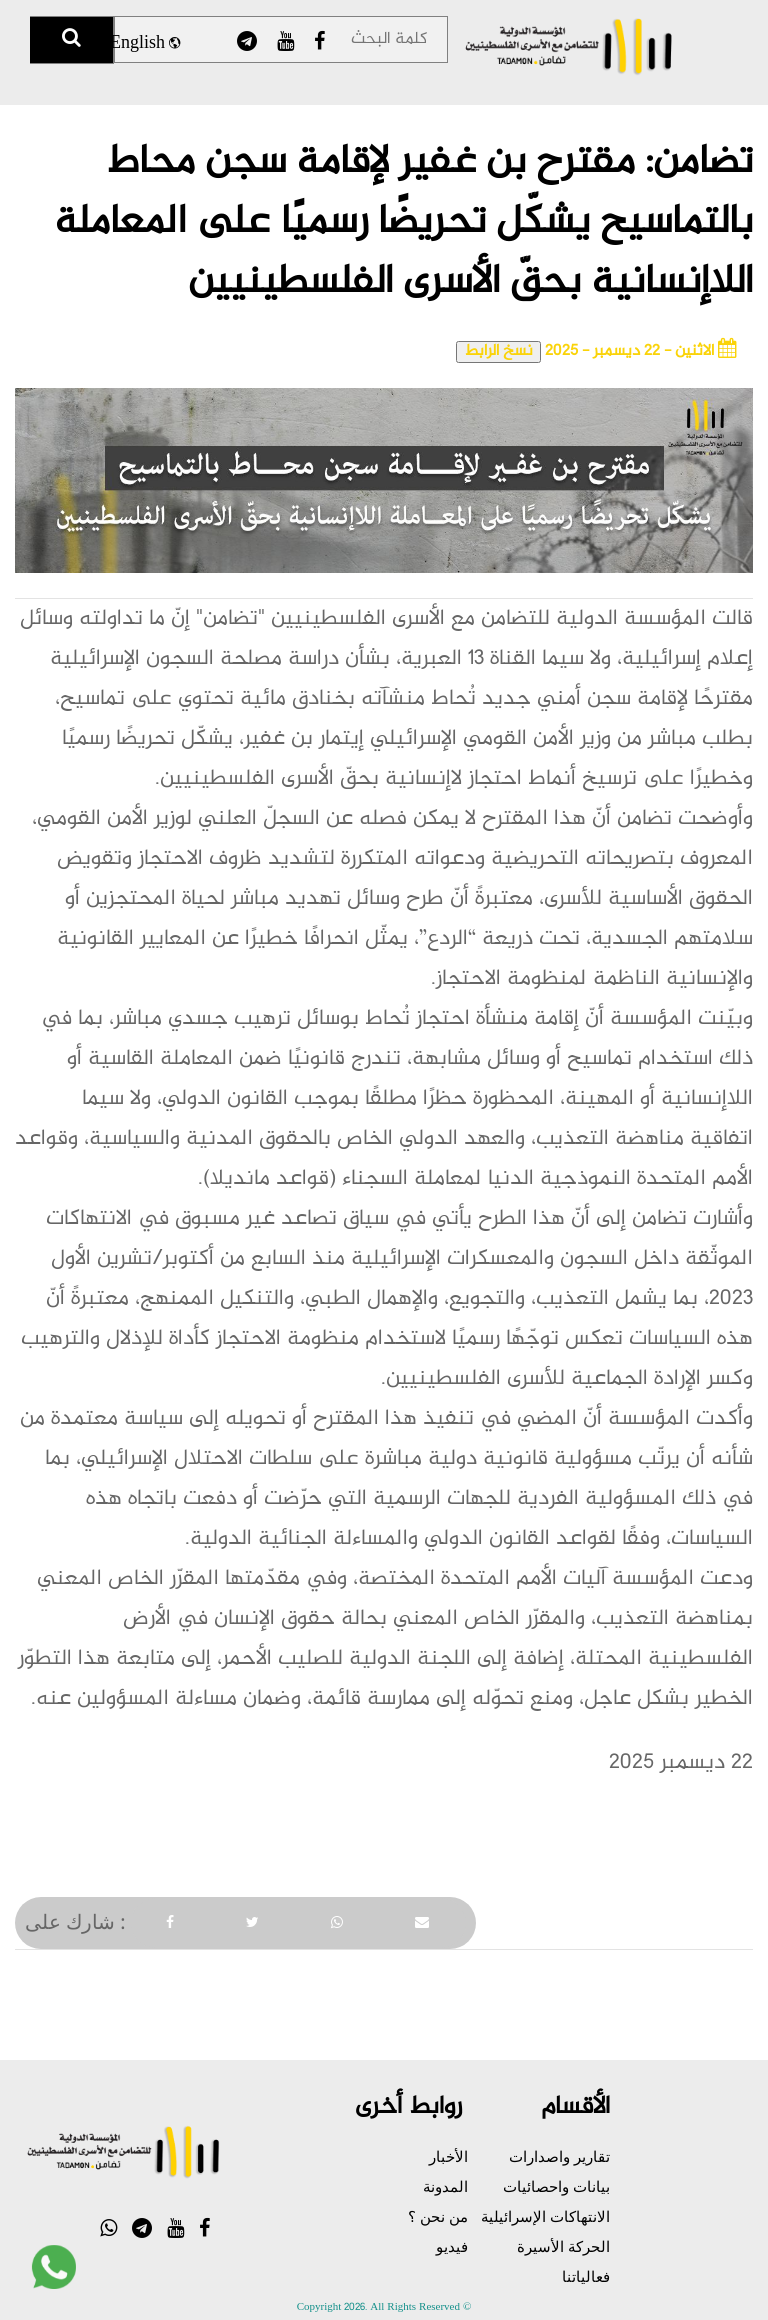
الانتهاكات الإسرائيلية (545, 2216)
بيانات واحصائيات (556, 2186)
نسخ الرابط (498, 352)
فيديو (452, 2246)
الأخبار (448, 2156)
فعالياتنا (586, 2276)
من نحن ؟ (438, 2216)
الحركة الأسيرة (563, 2246)
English (145, 44)
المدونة (445, 2186)
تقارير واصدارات (559, 2156)
